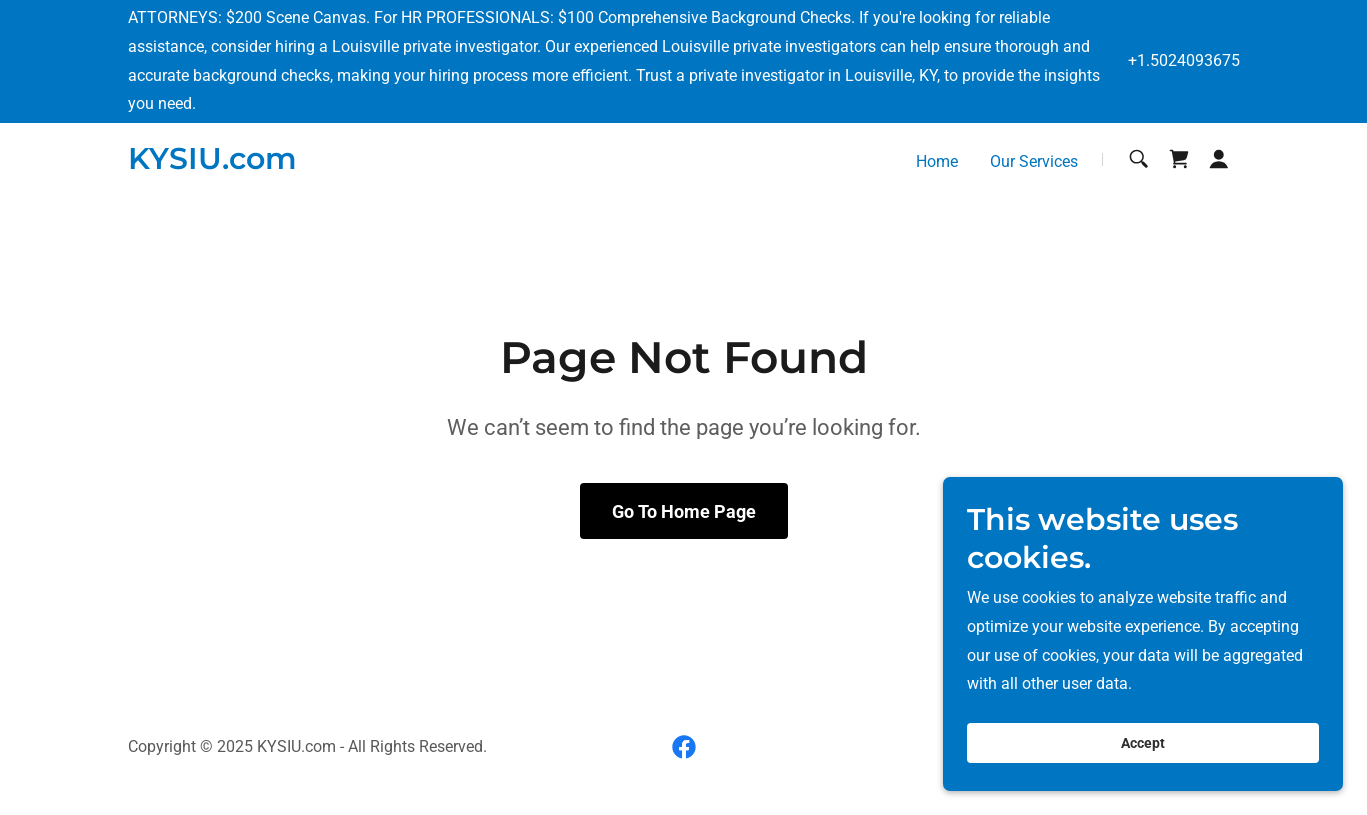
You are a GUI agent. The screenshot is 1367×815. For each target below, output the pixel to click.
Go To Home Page (684, 511)
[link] (212, 163)
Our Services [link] (1034, 161)
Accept (1143, 771)
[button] (1219, 159)
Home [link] (937, 161)
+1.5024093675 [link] (1184, 60)
